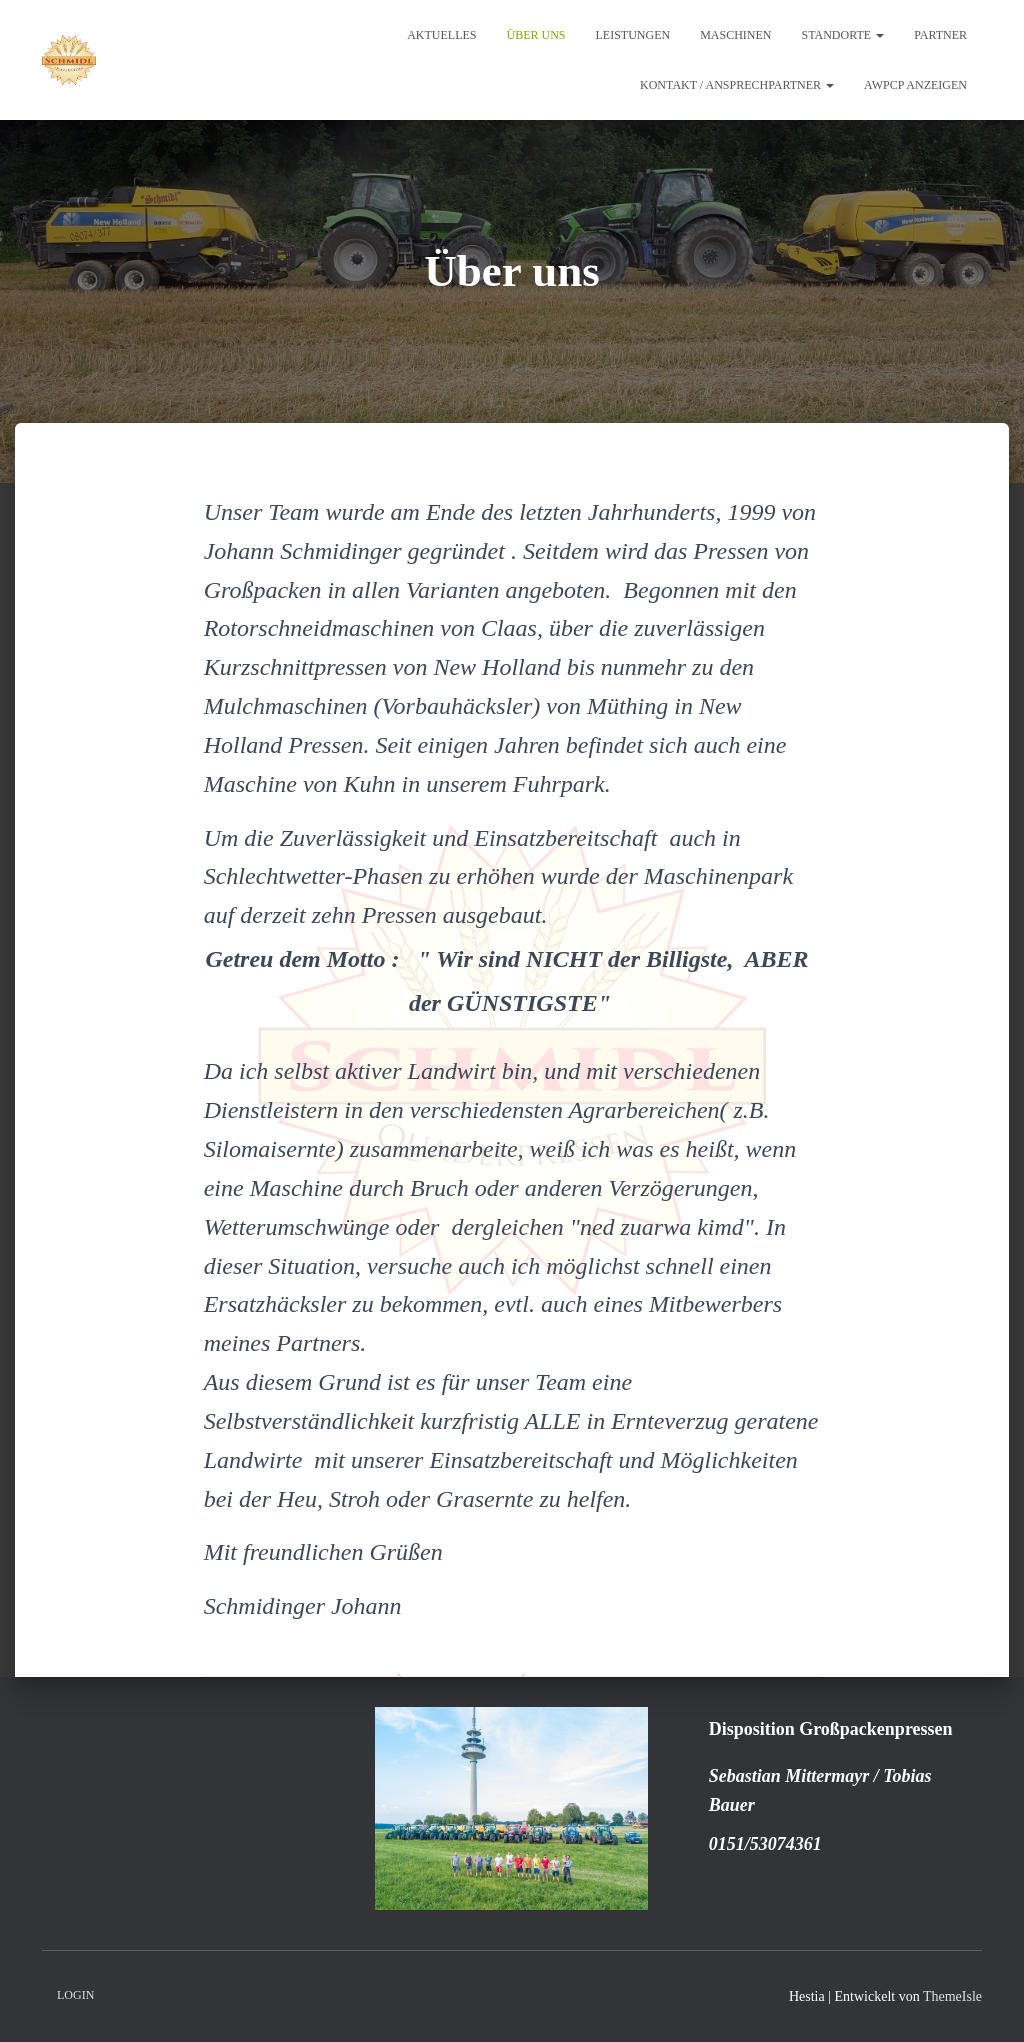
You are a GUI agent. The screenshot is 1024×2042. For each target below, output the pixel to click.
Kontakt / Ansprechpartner (737, 85)
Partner (940, 35)
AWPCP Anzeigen (915, 85)
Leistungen (632, 35)
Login (75, 1995)
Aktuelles (441, 35)
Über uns (535, 35)
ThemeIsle (952, 1996)
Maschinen (735, 35)
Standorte (842, 35)
